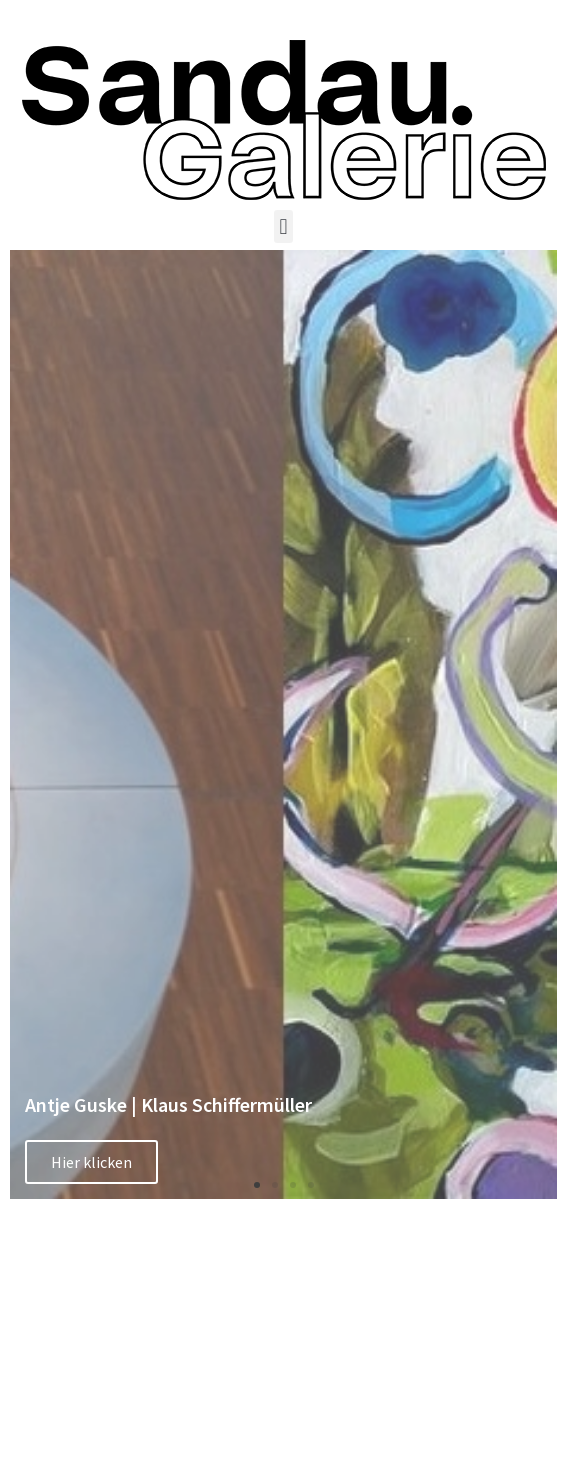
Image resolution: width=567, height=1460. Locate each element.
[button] (283, 226)
